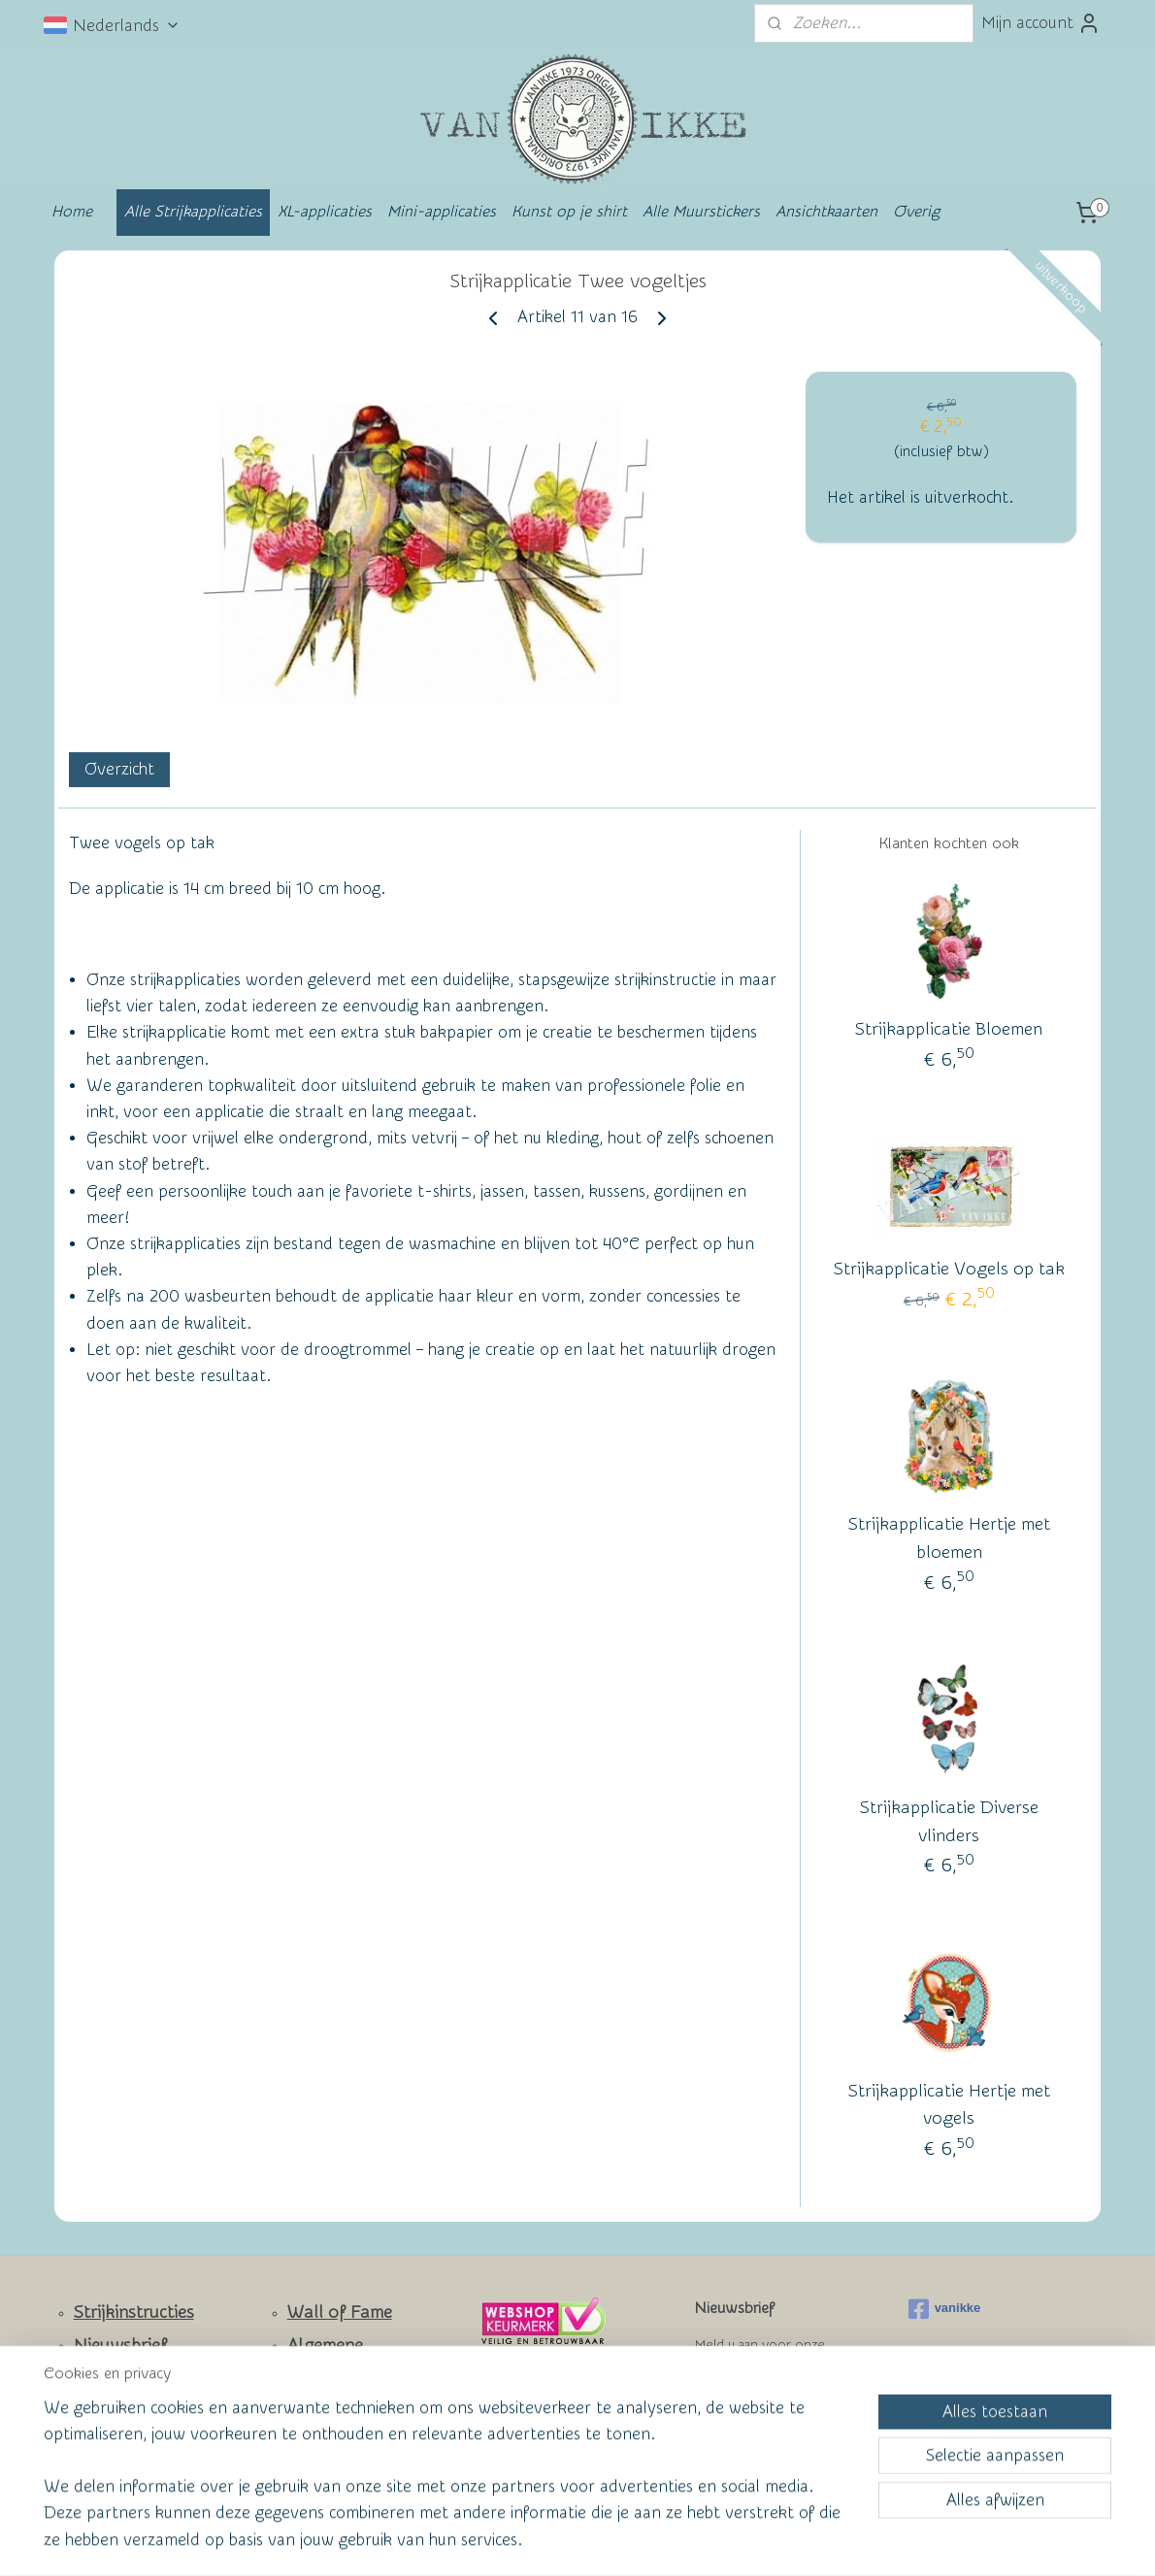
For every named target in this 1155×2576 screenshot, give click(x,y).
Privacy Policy (326, 2433)
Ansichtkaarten (826, 211)
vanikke (944, 2309)
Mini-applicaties (441, 211)
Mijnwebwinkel (768, 2540)
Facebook (112, 2436)
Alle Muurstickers (701, 211)
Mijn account (1041, 23)
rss (537, 2540)
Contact (105, 2378)
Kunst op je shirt (569, 211)
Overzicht (119, 769)
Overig (916, 211)
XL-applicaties (325, 211)
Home (71, 211)
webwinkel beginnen (607, 2540)
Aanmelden (752, 2415)
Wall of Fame (339, 2312)
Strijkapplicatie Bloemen (948, 1029)
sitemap (501, 2540)
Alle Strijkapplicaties (193, 211)
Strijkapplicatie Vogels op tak (949, 1269)
